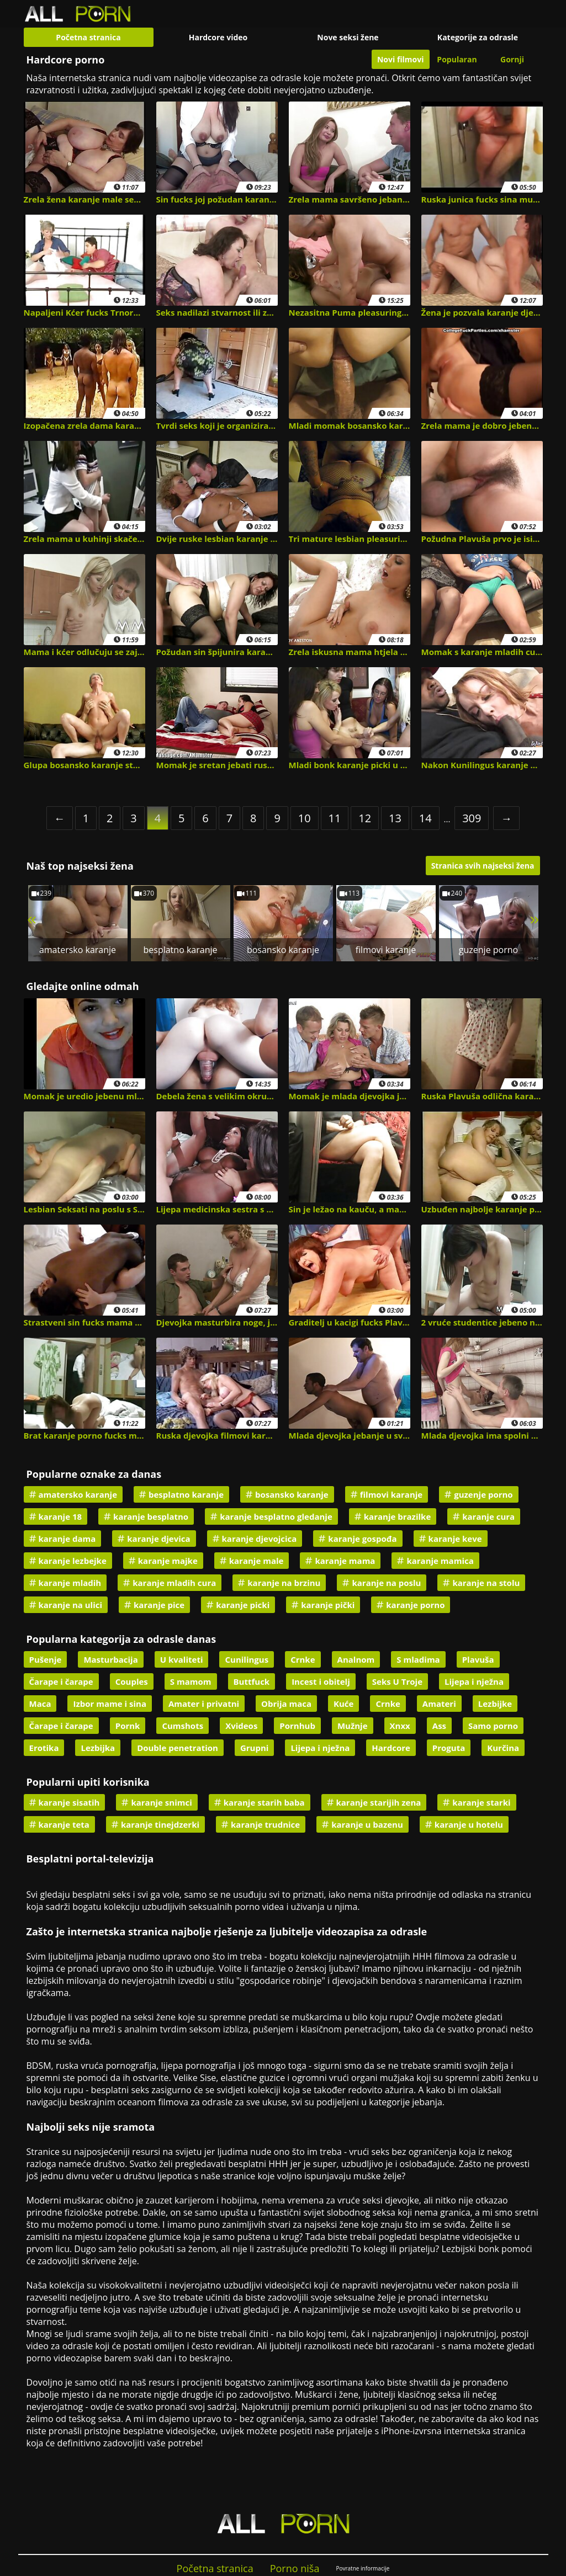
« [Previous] (31, 918)
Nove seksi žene (347, 37)
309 (471, 818)
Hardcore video (218, 37)
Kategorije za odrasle (477, 37)
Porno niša (295, 2568)
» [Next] (534, 918)
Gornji (512, 59)
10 (304, 818)
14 (425, 818)
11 (335, 818)
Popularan (457, 59)
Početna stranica (88, 37)
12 (364, 818)
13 (395, 818)
